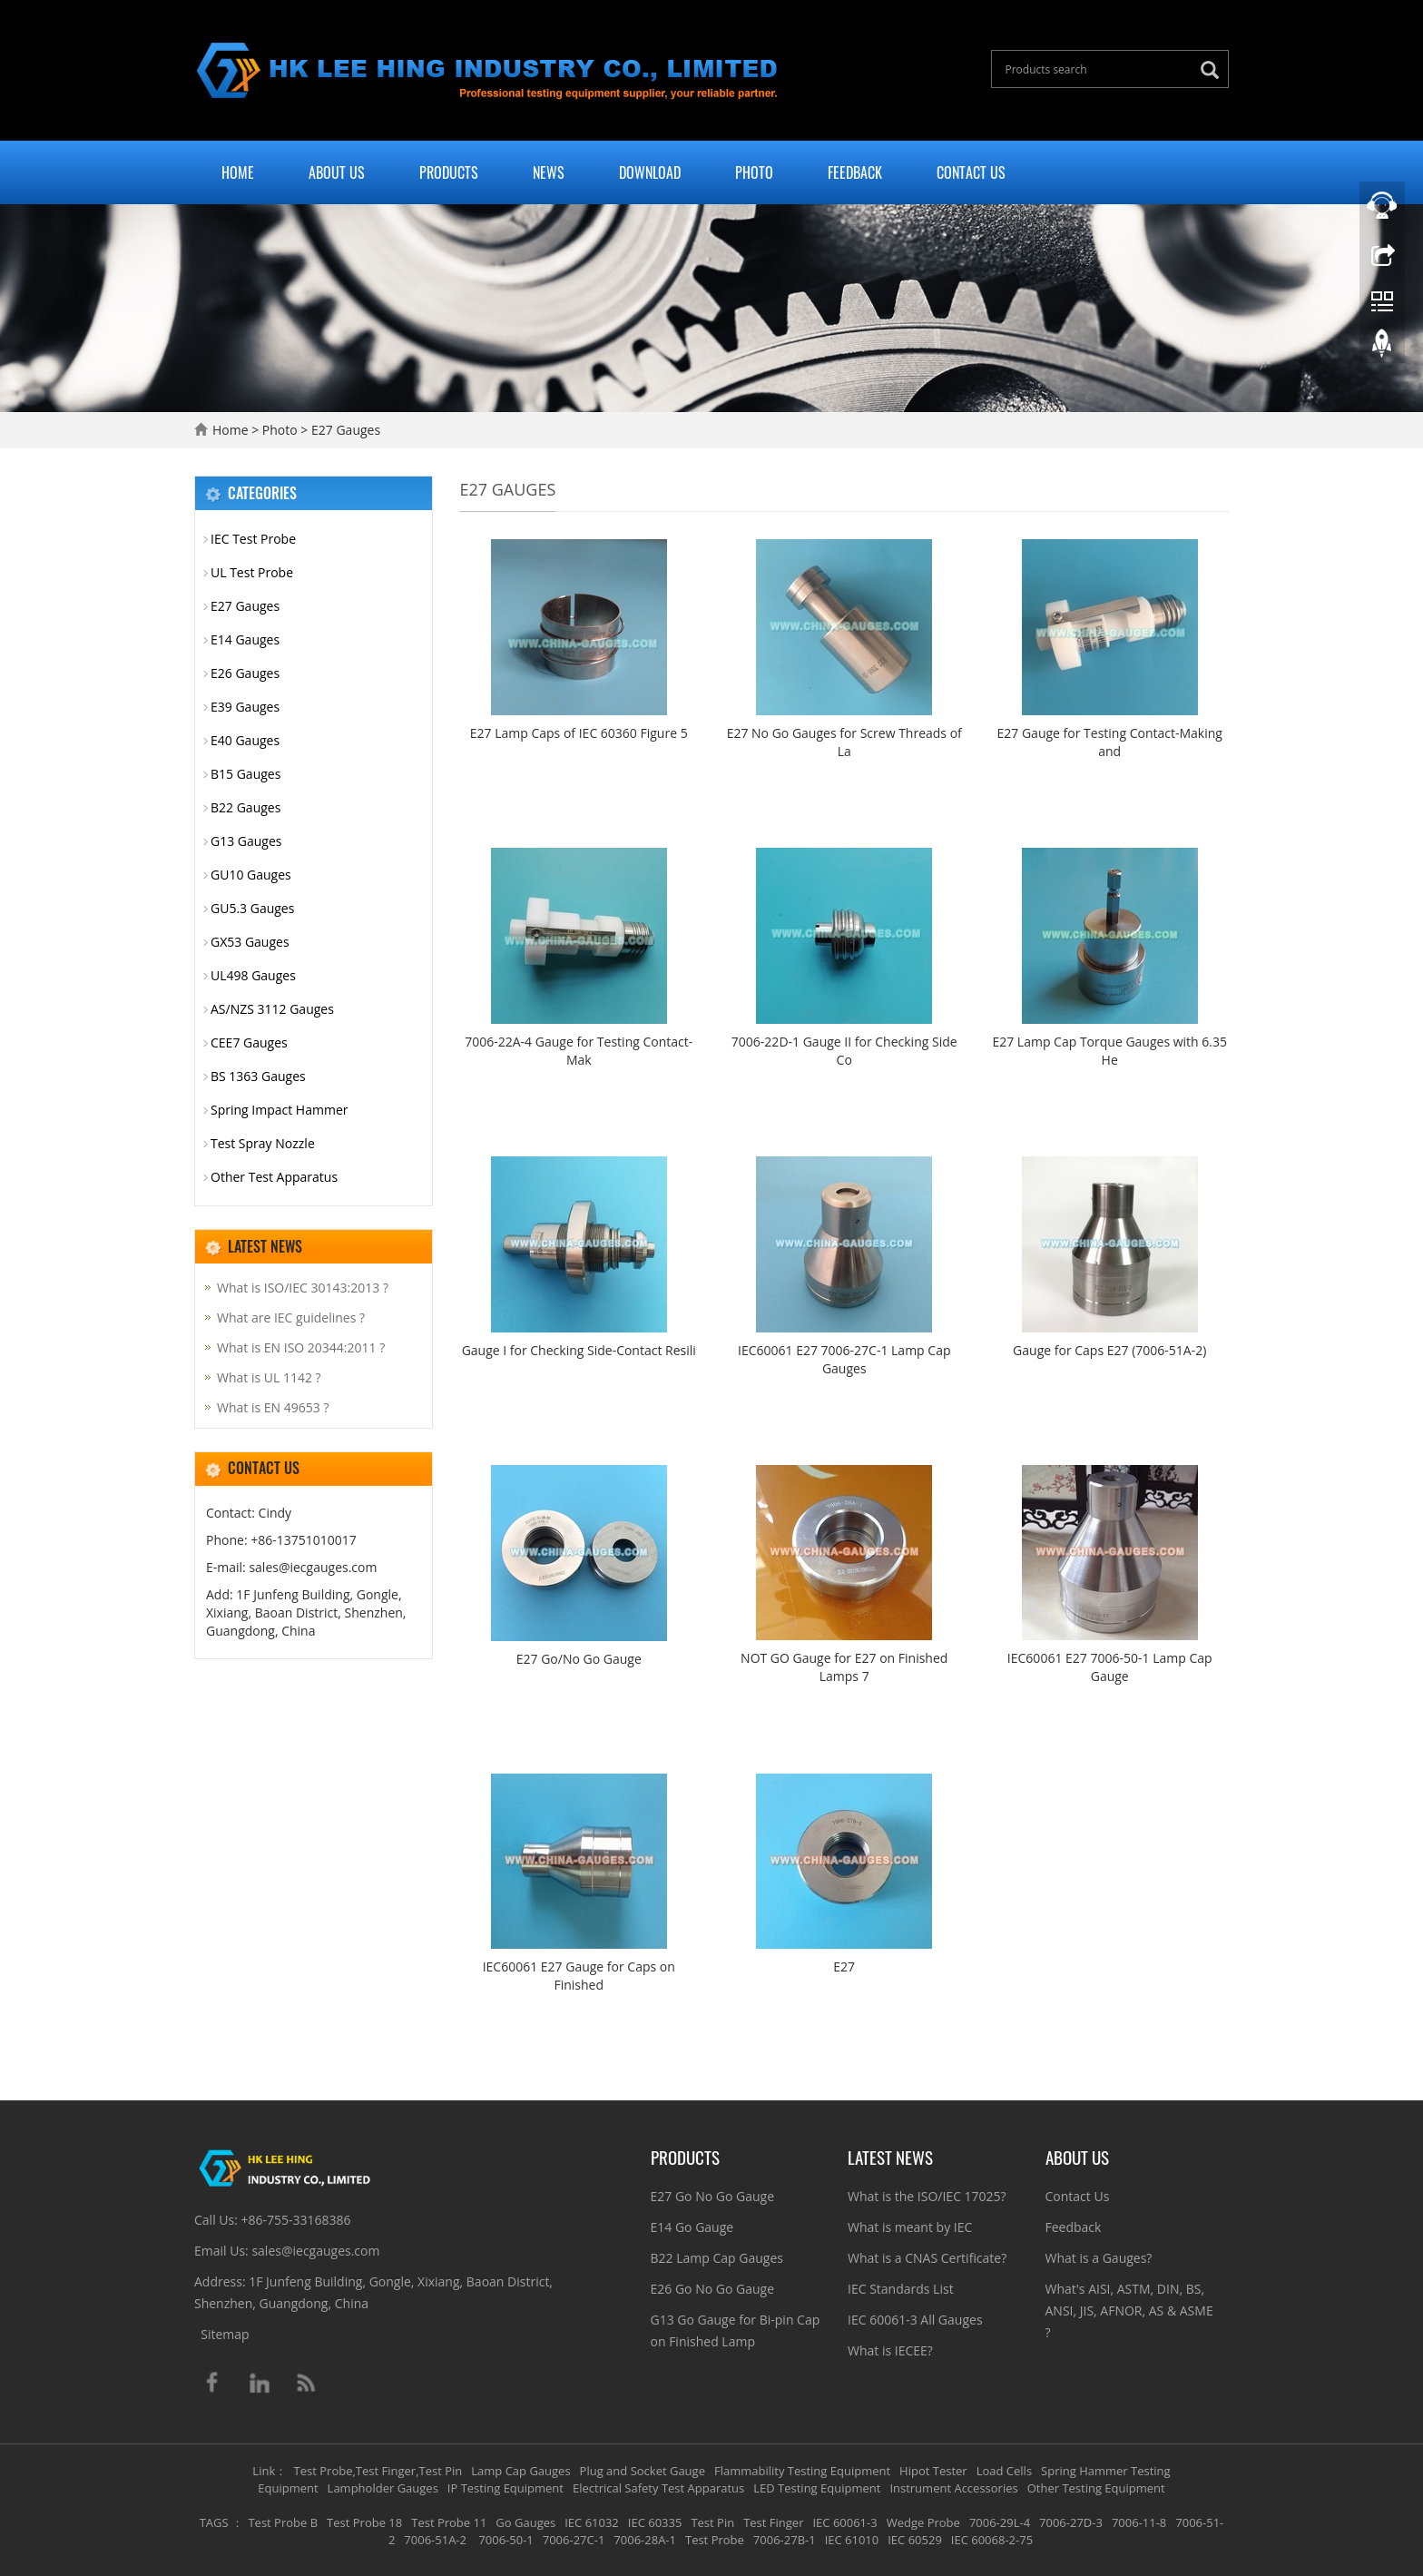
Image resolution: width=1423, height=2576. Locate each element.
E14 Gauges (245, 639)
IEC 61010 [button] (852, 2540)
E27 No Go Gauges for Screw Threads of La (844, 742)
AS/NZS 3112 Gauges (272, 1009)
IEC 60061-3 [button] (844, 2522)
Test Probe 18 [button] (364, 2522)
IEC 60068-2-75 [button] (992, 2540)
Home (237, 172)
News (548, 172)
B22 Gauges (245, 807)
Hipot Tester (933, 2471)
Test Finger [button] (773, 2522)
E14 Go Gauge (692, 2227)
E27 (844, 1966)
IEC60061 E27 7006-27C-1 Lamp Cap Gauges (844, 1359)
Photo (754, 172)
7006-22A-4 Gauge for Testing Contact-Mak (578, 1050)
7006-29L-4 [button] (999, 2522)
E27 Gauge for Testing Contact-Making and (1109, 742)
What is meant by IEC (910, 2227)
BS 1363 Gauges (258, 1076)
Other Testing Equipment (1096, 2488)
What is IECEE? (890, 2350)
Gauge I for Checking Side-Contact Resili (579, 1350)
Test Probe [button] (714, 2540)
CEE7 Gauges (249, 1042)
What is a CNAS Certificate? (927, 2257)
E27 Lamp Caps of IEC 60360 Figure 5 (579, 733)
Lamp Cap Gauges (520, 2471)
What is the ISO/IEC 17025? (927, 2196)
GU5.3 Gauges (252, 908)
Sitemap (225, 2334)
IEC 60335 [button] (655, 2522)
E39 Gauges (245, 706)
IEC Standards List (901, 2288)
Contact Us (971, 172)
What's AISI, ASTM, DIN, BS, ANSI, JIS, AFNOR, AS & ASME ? (1129, 2310)
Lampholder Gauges (383, 2488)
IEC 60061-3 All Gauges (915, 2319)
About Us (337, 172)
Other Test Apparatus (274, 1176)
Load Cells (1004, 2471)
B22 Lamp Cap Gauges (717, 2257)
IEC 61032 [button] (591, 2522)
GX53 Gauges (250, 941)
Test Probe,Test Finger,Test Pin (378, 2471)
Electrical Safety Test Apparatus (658, 2488)
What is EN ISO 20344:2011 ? (301, 1347)
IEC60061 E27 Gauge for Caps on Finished (579, 1975)
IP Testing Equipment (505, 2488)
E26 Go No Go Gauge (713, 2288)
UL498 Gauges (253, 975)
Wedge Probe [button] (923, 2522)
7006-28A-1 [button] (644, 2540)
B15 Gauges (245, 773)
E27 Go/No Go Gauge (579, 1658)
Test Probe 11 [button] (448, 2522)
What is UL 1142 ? (269, 1377)
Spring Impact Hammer (279, 1109)
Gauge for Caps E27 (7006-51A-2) (1109, 1350)
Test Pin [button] (712, 2522)
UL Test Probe (252, 572)
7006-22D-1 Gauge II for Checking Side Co (844, 1050)
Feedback (855, 172)
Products (448, 172)
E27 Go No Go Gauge (713, 2196)
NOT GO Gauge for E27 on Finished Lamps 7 (844, 1667)
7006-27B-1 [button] (784, 2540)
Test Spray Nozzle (263, 1143)
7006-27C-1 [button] (574, 2540)
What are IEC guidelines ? (291, 1317)
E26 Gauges (245, 673)
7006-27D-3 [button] (1071, 2522)
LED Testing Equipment (816, 2488)
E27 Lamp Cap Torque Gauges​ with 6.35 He (1109, 1050)
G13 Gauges (246, 841)
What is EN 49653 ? (273, 1407)
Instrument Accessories (953, 2488)
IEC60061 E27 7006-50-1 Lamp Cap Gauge (1109, 1667)
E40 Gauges (245, 740)
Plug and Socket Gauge (642, 2471)
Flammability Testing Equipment (802, 2471)
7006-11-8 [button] (1139, 2522)
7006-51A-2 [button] (435, 2540)
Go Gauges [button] (525, 2522)
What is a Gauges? (1099, 2257)
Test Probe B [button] (283, 2522)
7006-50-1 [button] (505, 2540)
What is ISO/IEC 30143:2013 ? (302, 1287)
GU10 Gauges (251, 874)
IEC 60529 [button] (915, 2540)
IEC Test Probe (253, 538)
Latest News (890, 2156)
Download (650, 172)
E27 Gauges (344, 429)
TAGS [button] (214, 2522)
